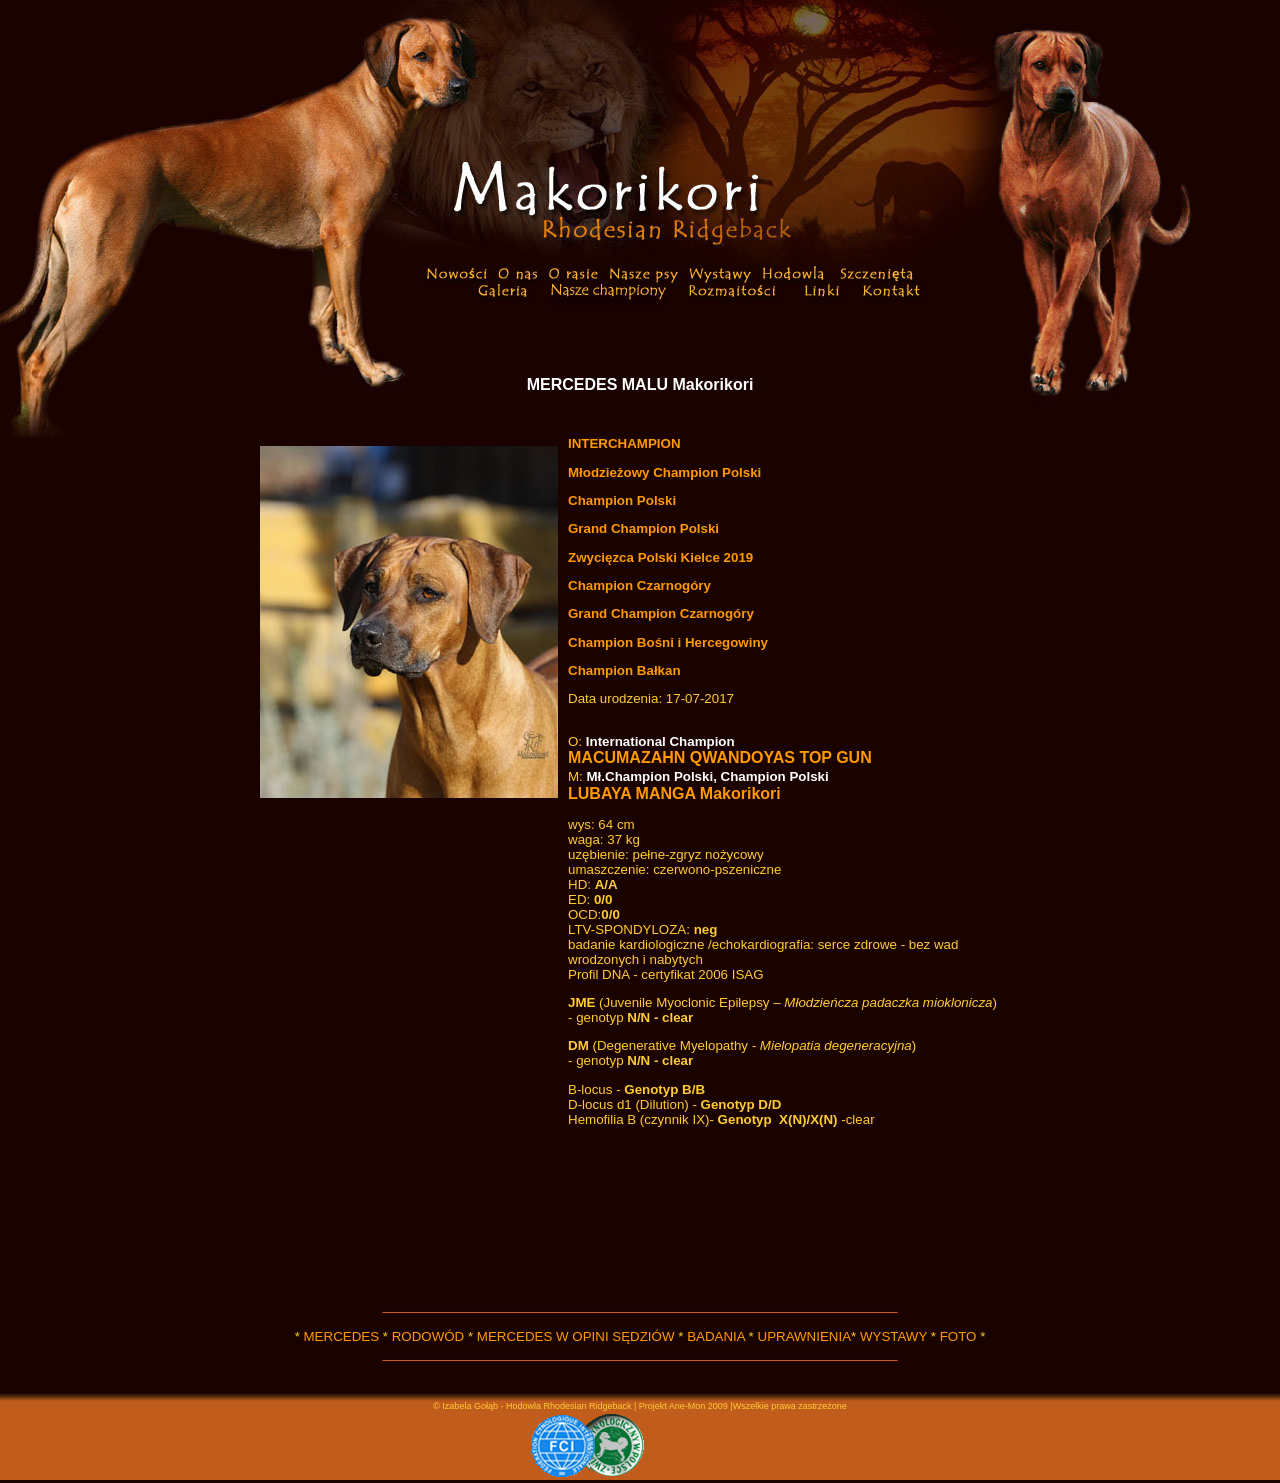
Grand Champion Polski (643, 528)
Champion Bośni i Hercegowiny (668, 642)
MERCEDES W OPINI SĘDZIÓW (576, 1336)
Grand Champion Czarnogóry (661, 613)
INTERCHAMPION (624, 443)
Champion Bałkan (624, 670)
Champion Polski (622, 500)
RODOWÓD (428, 1336)
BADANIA (716, 1336)
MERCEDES (342, 1336)
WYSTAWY (893, 1336)
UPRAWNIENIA (805, 1336)
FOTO (958, 1336)
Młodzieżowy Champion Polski (664, 472)
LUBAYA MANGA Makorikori (674, 793)
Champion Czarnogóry (639, 585)
